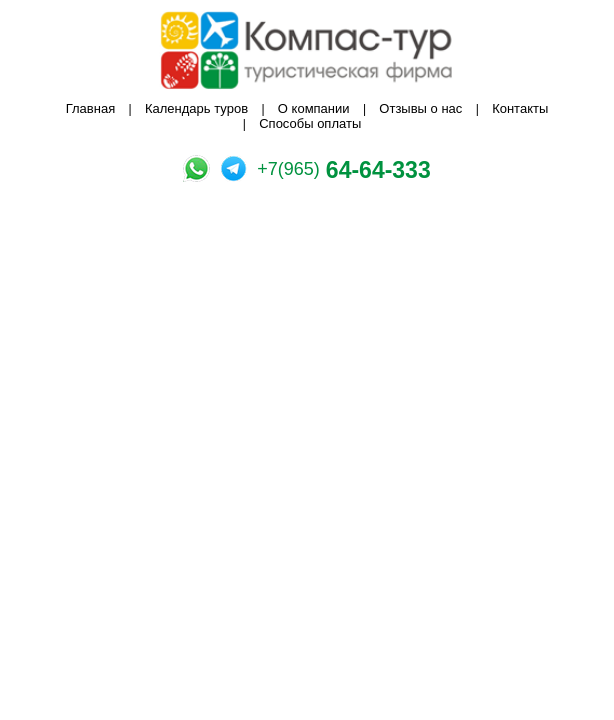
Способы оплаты (310, 123)
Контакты (520, 108)
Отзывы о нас (420, 108)
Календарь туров (196, 108)
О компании (314, 108)
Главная (90, 108)
